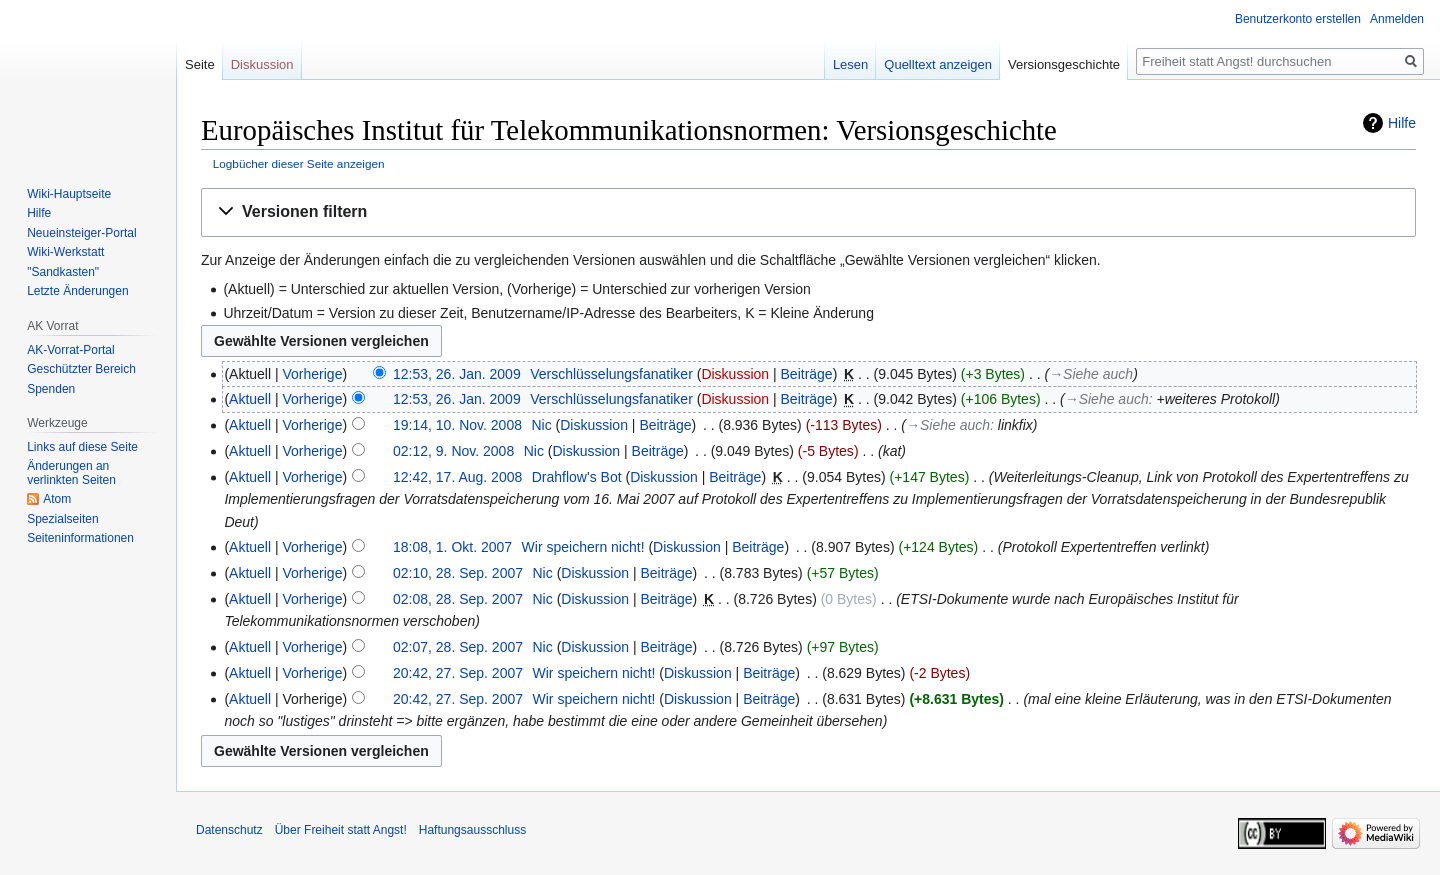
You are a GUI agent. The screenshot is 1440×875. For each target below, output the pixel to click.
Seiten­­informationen (80, 538)
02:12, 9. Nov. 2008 (453, 451)
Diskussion (735, 374)
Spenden (51, 389)
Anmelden (1397, 19)
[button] (808, 212)
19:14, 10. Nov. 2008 (457, 425)
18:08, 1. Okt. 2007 (452, 547)
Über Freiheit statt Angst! (341, 830)
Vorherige (313, 374)
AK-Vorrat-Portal (70, 350)
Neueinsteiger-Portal (81, 233)
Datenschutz (229, 830)
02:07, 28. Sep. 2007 (458, 647)
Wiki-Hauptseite (69, 194)
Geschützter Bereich (81, 369)
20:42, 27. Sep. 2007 (458, 673)
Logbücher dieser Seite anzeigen (299, 163)
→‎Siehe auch (1091, 374)
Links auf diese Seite (82, 447)
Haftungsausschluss (472, 830)
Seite (200, 64)
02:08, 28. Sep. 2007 (458, 599)
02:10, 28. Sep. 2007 (458, 573)
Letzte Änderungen (77, 291)
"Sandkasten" (63, 272)
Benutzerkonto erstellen (1298, 19)
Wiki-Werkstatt (65, 252)
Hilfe (1402, 123)
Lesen (850, 64)
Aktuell (250, 399)
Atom (57, 499)
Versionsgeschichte (1064, 64)
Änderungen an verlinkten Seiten (71, 473)
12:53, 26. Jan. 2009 (457, 374)
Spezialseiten (62, 519)
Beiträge (807, 374)
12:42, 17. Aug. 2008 (457, 477)
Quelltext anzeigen (938, 64)
